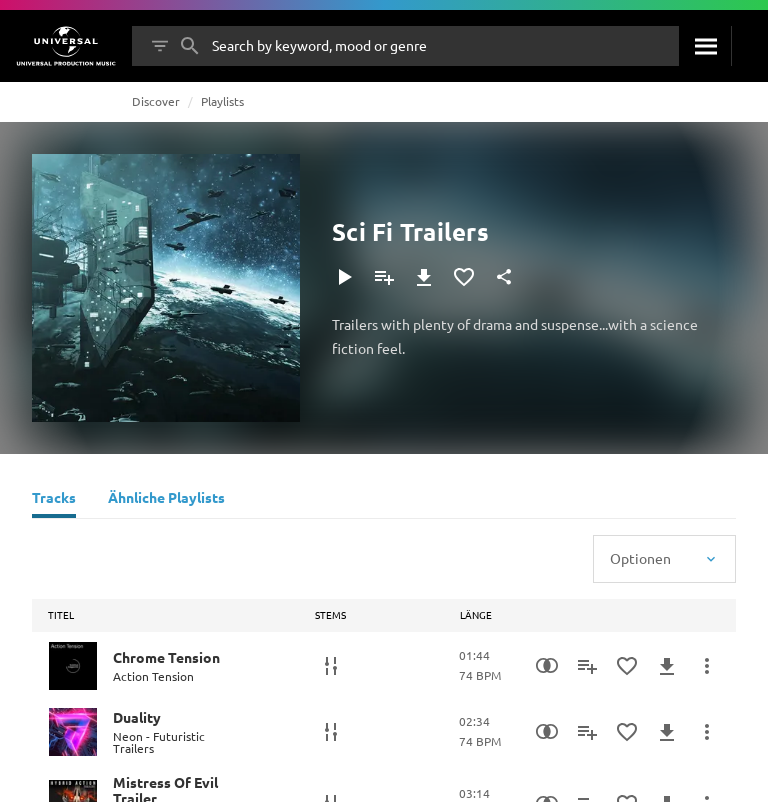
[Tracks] (54, 500)
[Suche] (705, 46)
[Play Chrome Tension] (73, 666)
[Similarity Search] (547, 666)
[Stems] (331, 666)
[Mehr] (707, 666)
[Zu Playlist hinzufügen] (384, 277)
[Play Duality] (73, 732)
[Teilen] (504, 277)
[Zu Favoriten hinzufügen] (464, 277)
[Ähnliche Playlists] (166, 500)
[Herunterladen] (424, 277)
